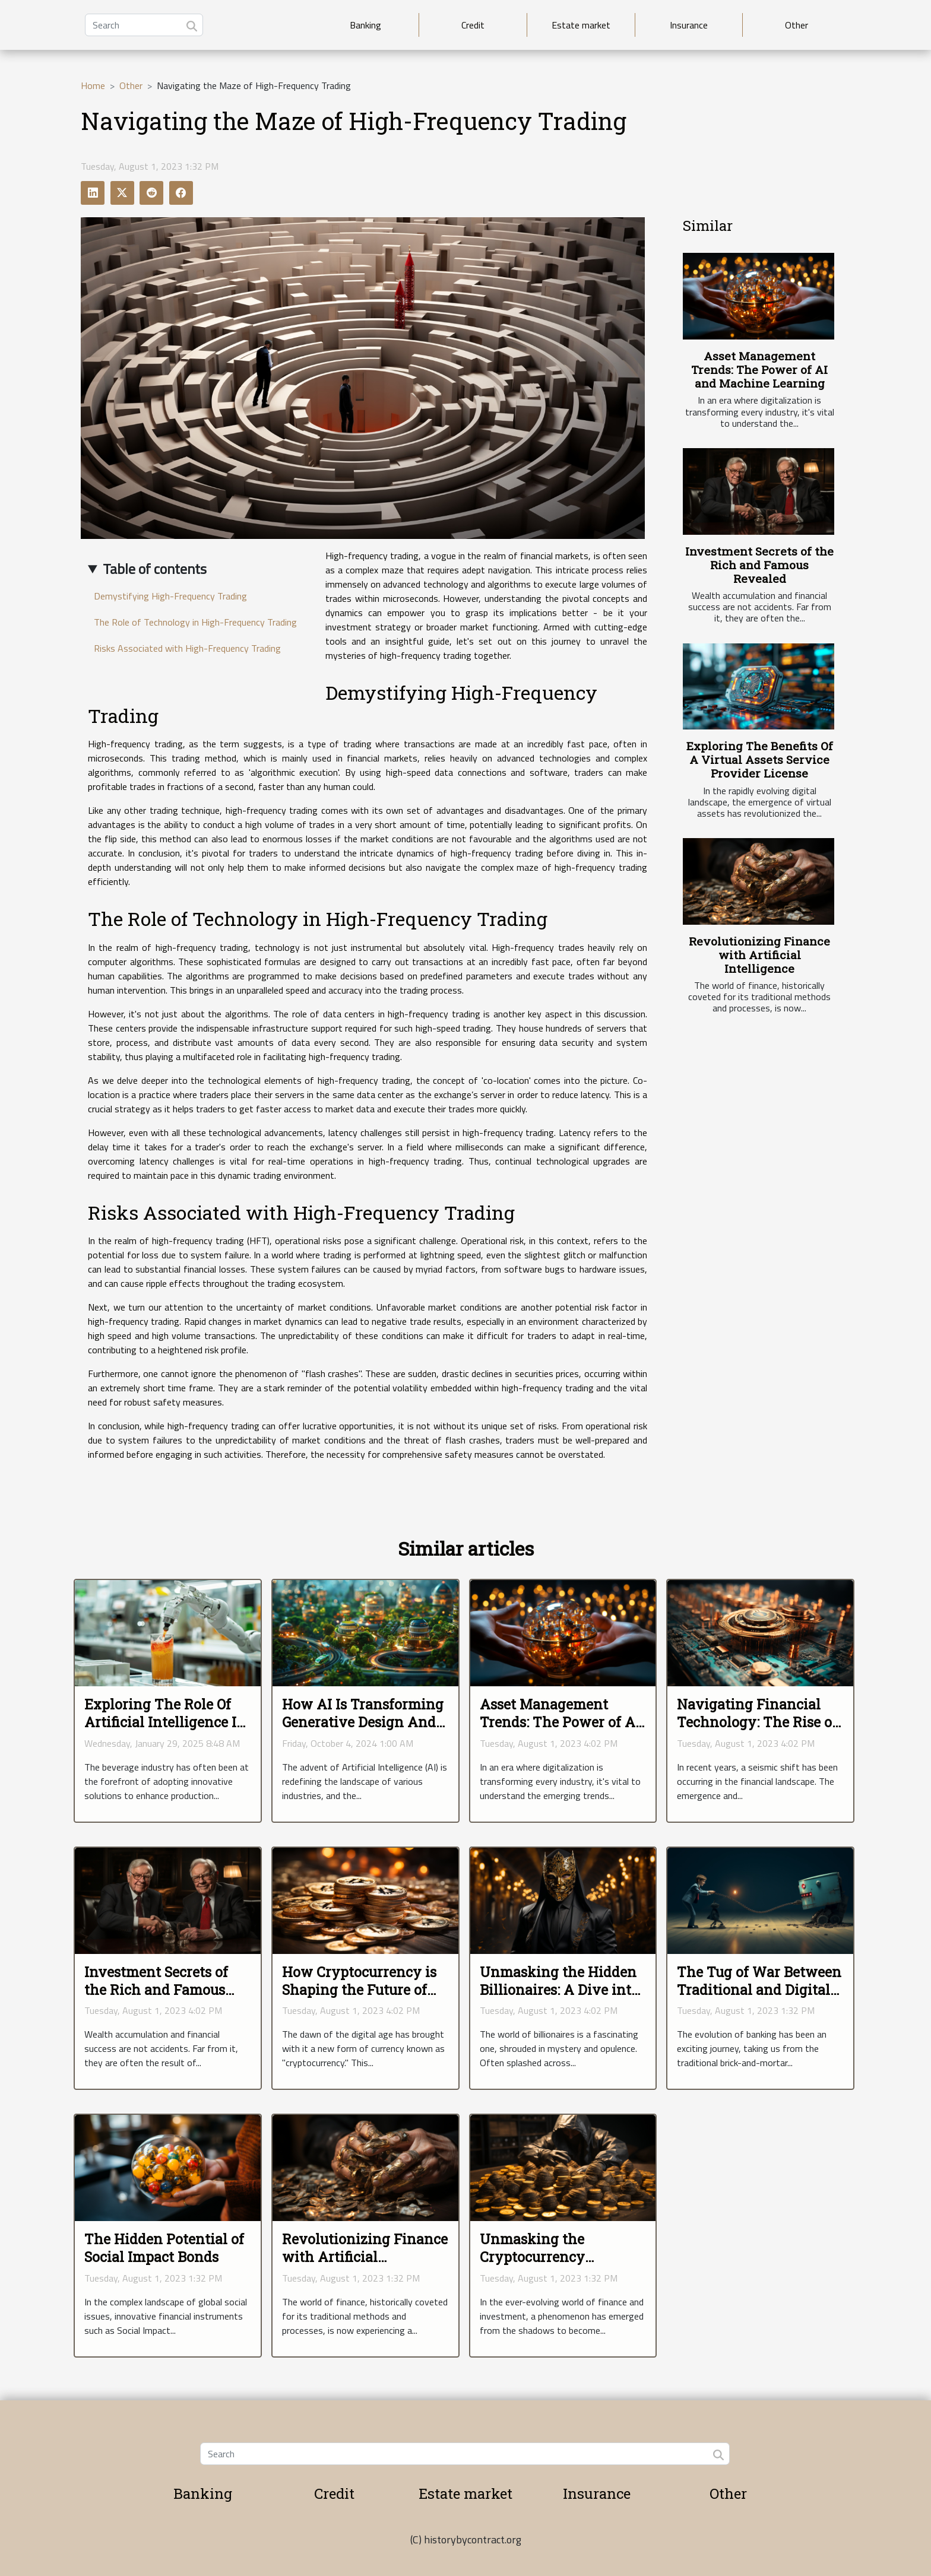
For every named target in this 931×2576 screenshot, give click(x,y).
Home (93, 85)
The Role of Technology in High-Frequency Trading (195, 622)
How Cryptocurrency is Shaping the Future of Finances (359, 1989)
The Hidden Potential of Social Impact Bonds (164, 2248)
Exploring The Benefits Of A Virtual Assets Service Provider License (759, 759)
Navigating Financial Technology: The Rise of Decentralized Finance (757, 1722)
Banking (365, 25)
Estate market (581, 25)
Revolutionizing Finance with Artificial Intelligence (759, 955)
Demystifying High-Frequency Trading (170, 596)
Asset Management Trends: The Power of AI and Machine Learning (759, 369)
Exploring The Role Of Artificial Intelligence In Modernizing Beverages (165, 1722)
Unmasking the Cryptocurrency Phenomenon (532, 2256)
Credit (472, 25)
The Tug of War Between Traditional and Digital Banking (759, 1989)
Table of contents (155, 568)
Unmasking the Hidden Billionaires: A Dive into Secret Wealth (559, 1989)
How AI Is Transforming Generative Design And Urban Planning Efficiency (363, 1730)
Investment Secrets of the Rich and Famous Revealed (759, 565)
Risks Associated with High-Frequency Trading (187, 648)
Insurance (689, 25)
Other (796, 25)
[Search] (144, 25)
